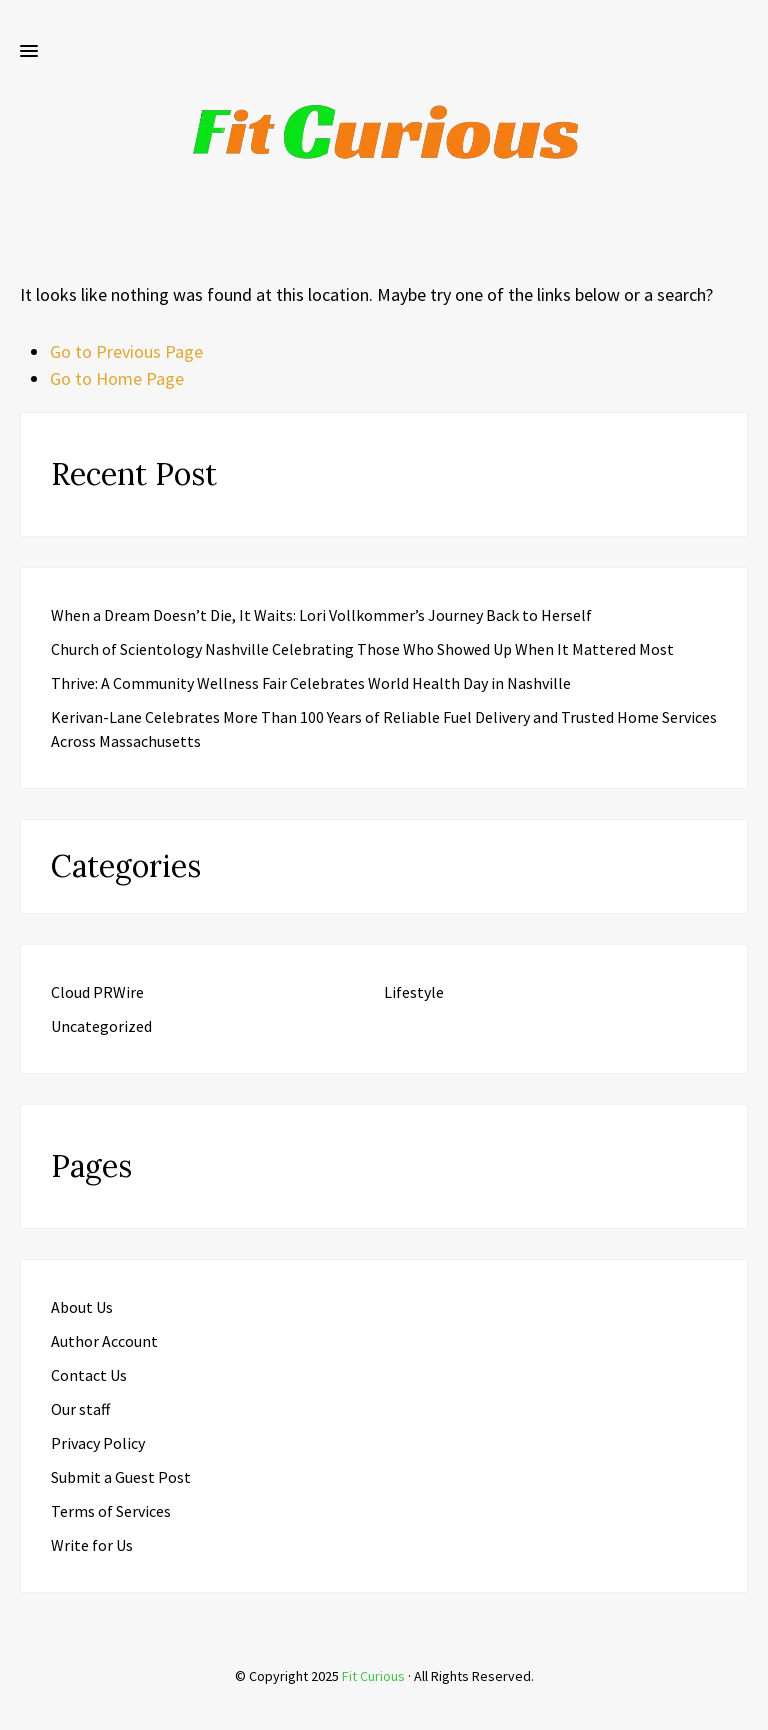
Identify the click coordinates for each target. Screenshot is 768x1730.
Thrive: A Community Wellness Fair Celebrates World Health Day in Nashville (311, 683)
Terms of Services (111, 1511)
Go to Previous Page (126, 351)
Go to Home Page (117, 378)
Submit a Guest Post (121, 1477)
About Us (82, 1307)
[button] (29, 52)
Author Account (104, 1341)
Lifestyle (414, 992)
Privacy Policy (98, 1443)
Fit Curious (373, 1676)
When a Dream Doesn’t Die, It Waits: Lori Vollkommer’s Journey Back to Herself (321, 615)
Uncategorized (101, 1026)
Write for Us (92, 1545)
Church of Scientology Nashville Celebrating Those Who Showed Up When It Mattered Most (362, 649)
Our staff (80, 1409)
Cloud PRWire (97, 992)
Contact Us (89, 1375)
